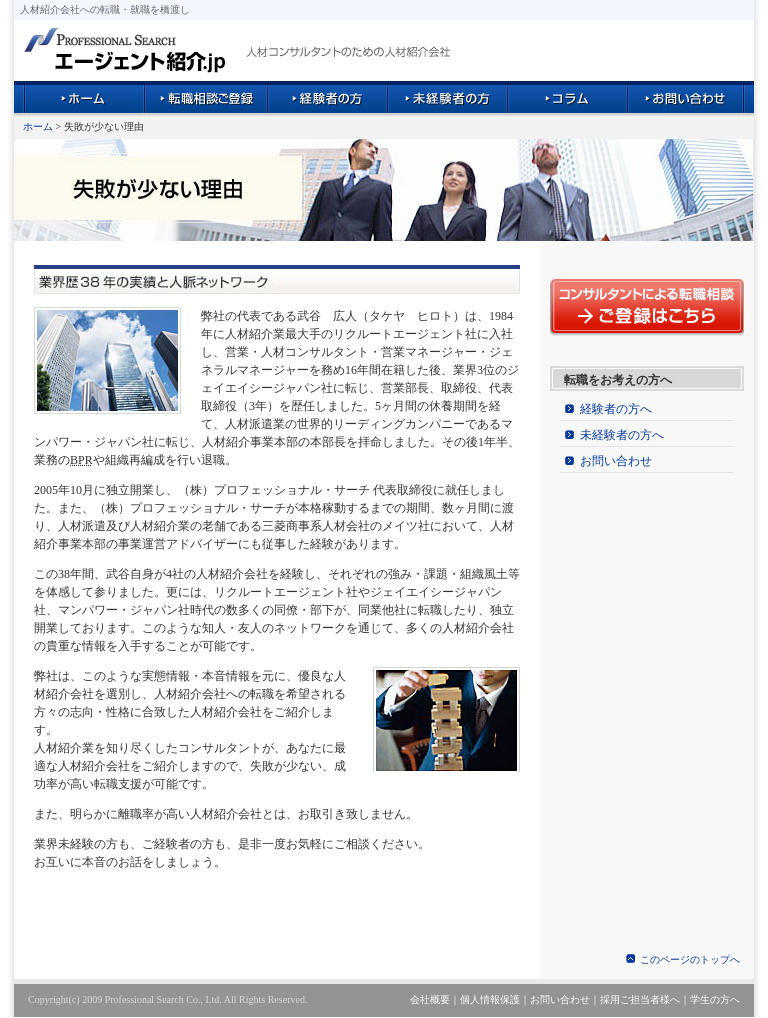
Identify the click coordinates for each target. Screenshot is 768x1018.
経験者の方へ (616, 409)
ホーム (38, 126)
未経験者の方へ (622, 435)
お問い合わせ (616, 461)
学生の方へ (715, 999)
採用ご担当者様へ (640, 999)
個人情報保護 (490, 999)
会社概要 (430, 999)
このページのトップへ (690, 959)
